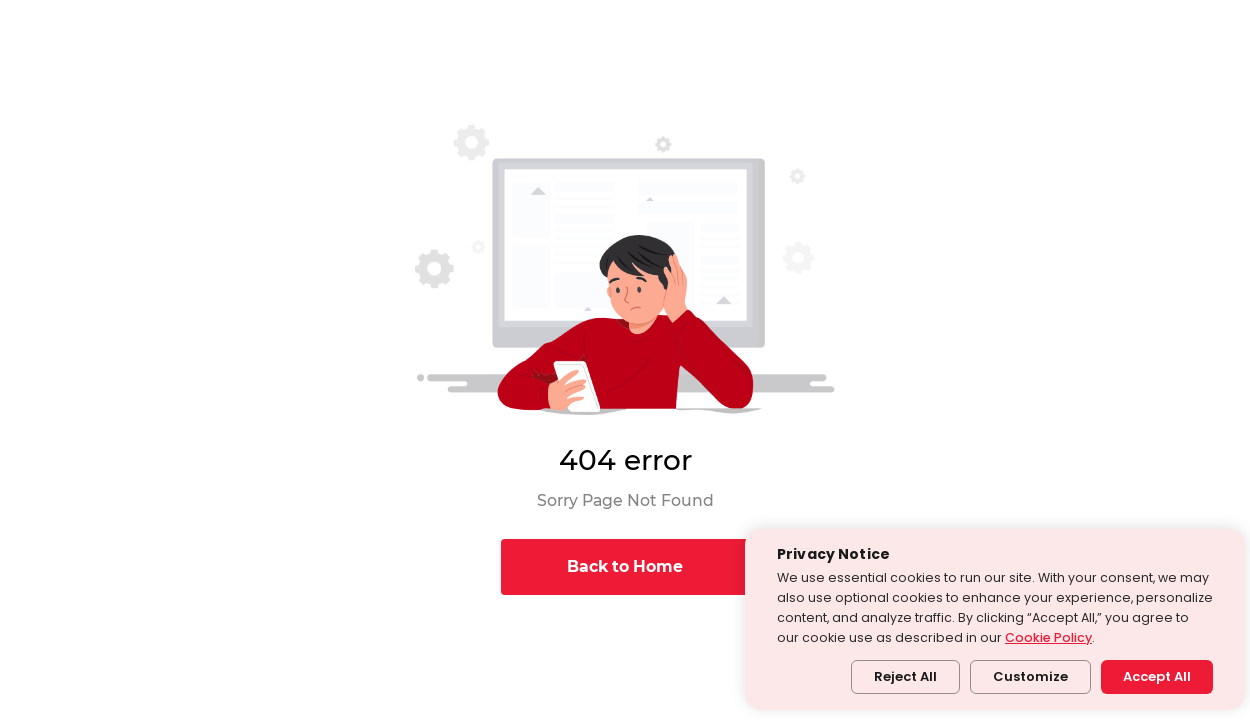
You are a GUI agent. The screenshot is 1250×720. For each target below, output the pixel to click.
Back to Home (625, 566)
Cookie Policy (1048, 637)
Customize (1030, 676)
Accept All (1157, 676)
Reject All (905, 676)
